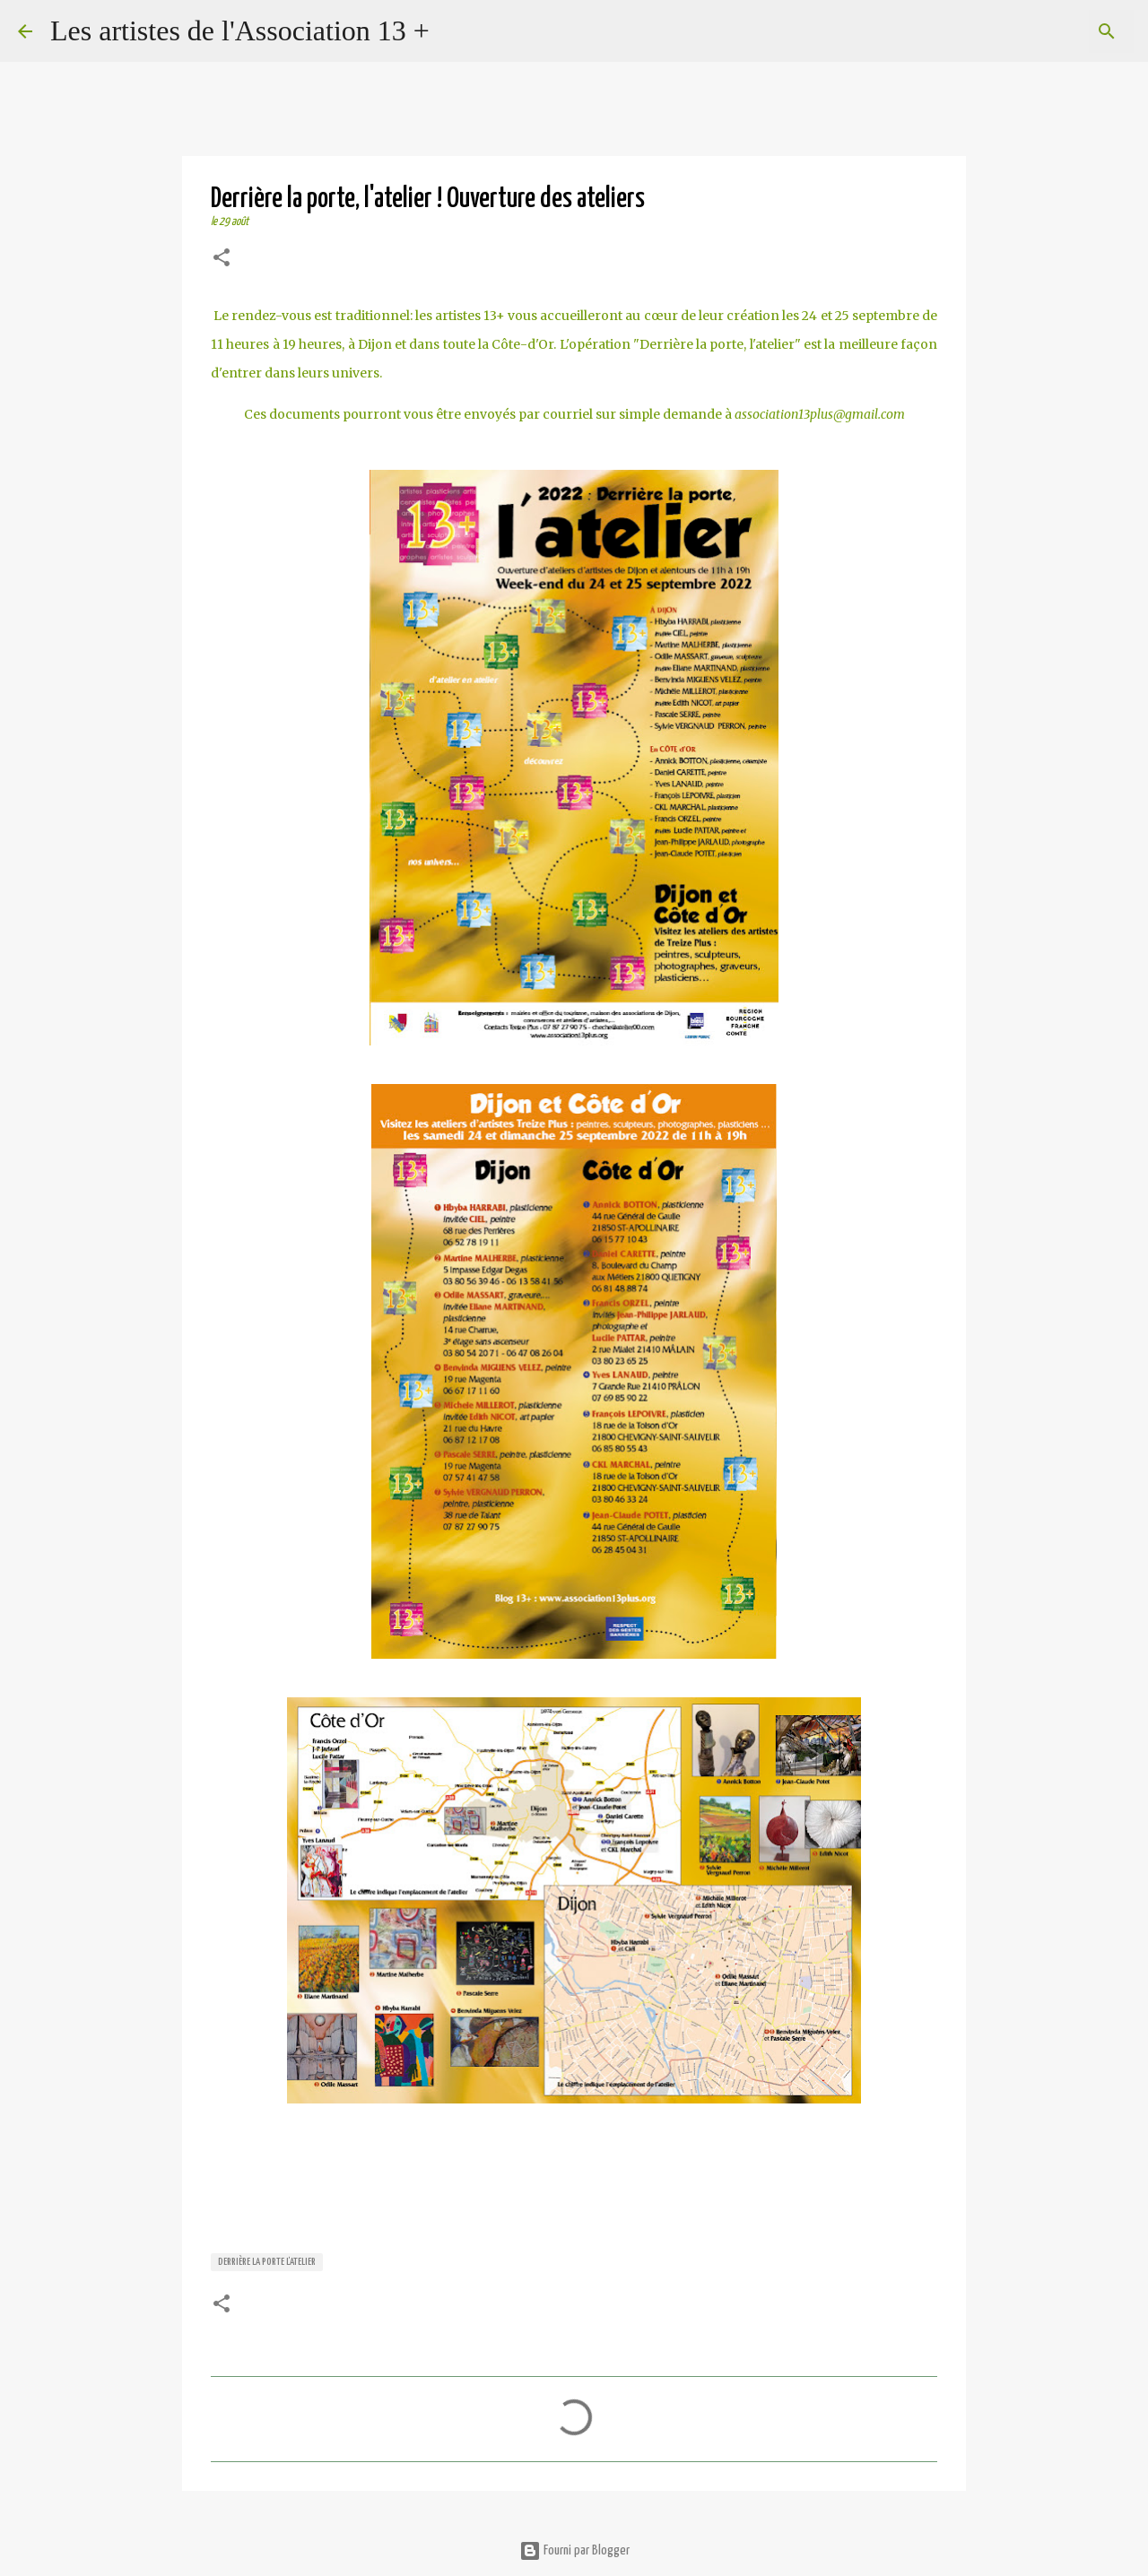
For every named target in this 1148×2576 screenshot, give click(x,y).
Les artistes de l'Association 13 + (240, 30)
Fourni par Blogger (574, 2550)
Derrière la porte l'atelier (267, 2262)
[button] (221, 260)
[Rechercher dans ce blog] (1039, 31)
